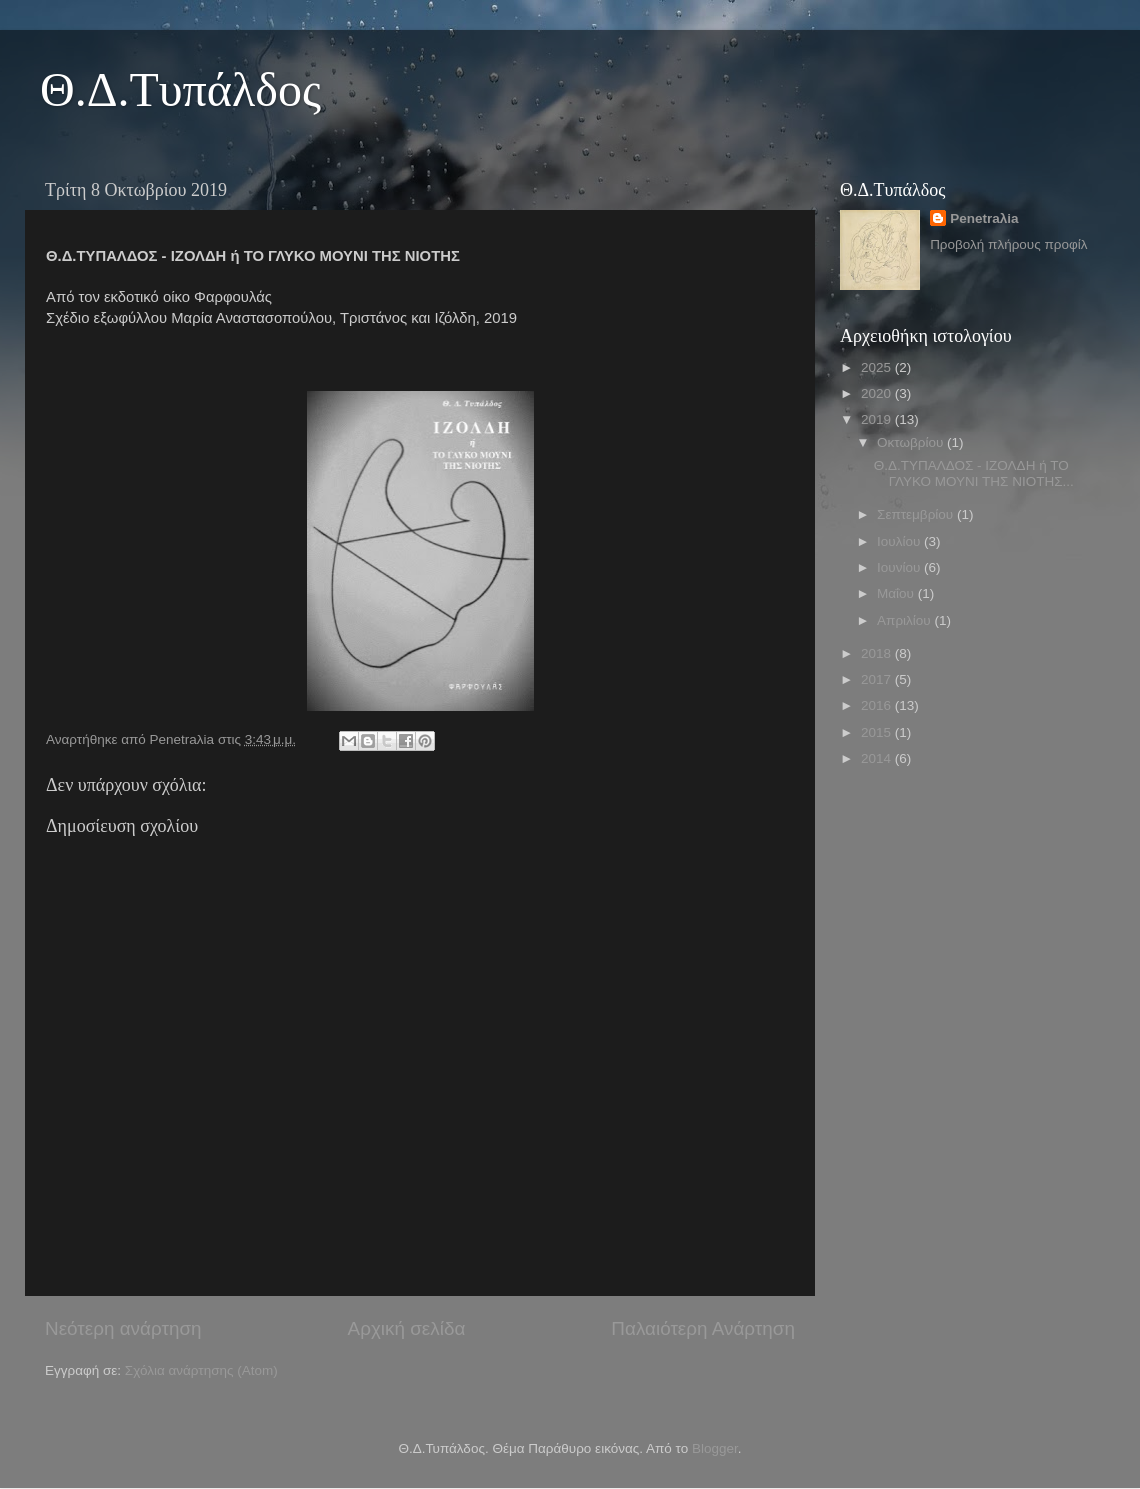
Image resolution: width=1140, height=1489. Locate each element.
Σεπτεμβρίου (917, 514)
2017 (878, 679)
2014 (878, 758)
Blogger (715, 1448)
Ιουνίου (900, 567)
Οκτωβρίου (912, 442)
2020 (878, 393)
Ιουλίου (900, 541)
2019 (878, 419)
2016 (878, 705)
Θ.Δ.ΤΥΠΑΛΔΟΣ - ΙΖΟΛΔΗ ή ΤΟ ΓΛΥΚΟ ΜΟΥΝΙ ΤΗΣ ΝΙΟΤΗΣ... (974, 473)
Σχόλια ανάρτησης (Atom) (201, 1370)
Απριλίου (905, 620)
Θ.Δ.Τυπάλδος (180, 89)
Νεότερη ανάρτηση (123, 1328)
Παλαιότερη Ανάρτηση (703, 1328)
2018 (878, 653)
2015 (878, 732)
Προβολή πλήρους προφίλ (1008, 244)
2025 (878, 367)
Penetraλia (984, 218)
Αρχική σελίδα (407, 1328)
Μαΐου (897, 593)
